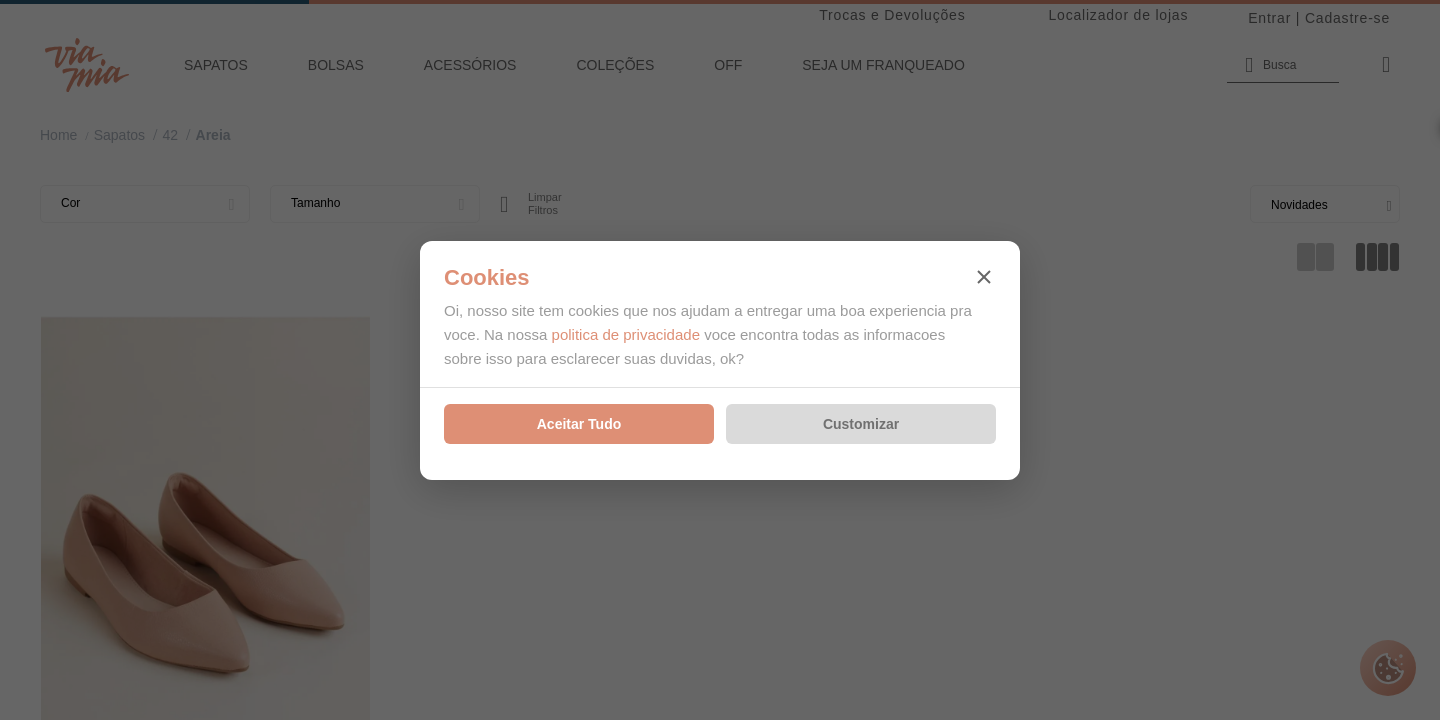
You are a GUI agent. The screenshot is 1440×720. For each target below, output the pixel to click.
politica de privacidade (626, 334)
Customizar (861, 424)
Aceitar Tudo (579, 424)
